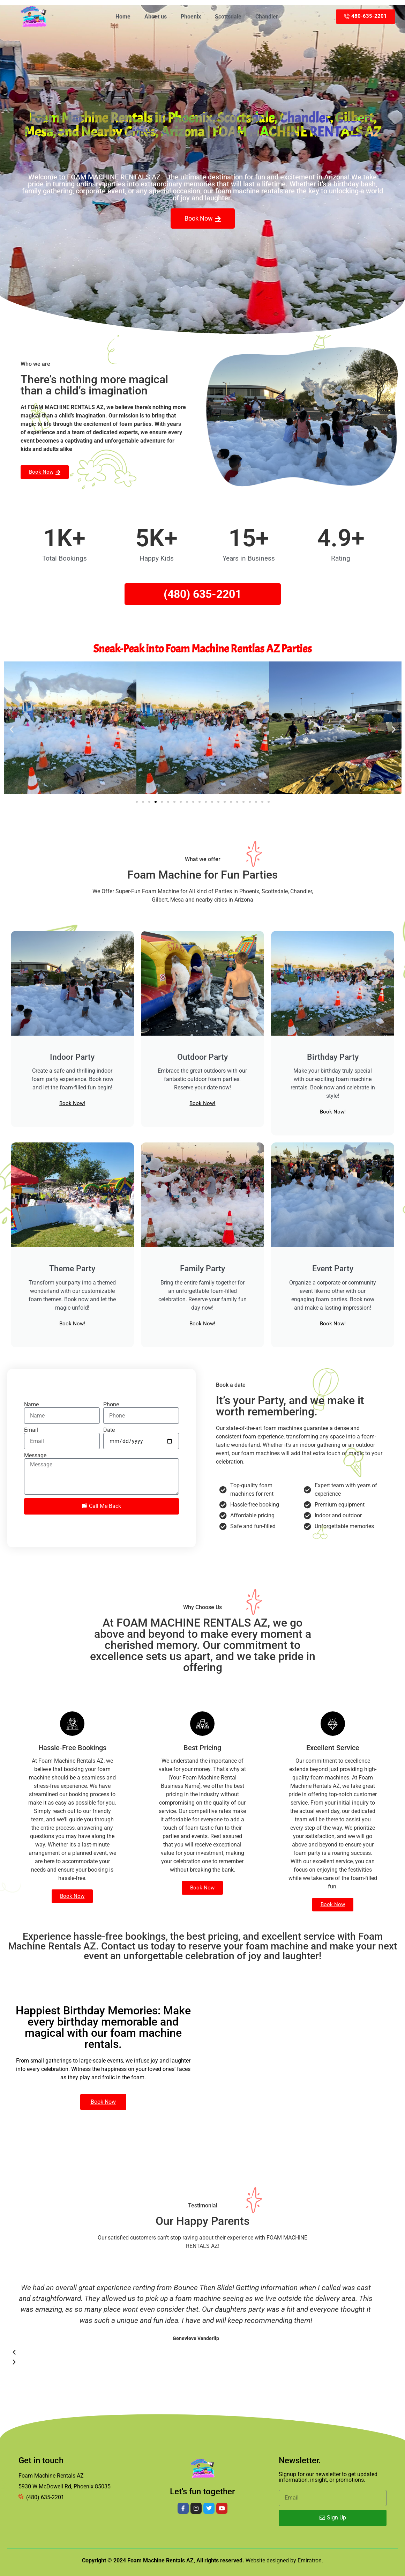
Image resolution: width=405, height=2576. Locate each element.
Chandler (266, 16)
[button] (11, 729)
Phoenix (191, 16)
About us (155, 16)
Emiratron (310, 2560)
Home (122, 16)
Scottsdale (228, 16)
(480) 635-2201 (202, 594)
